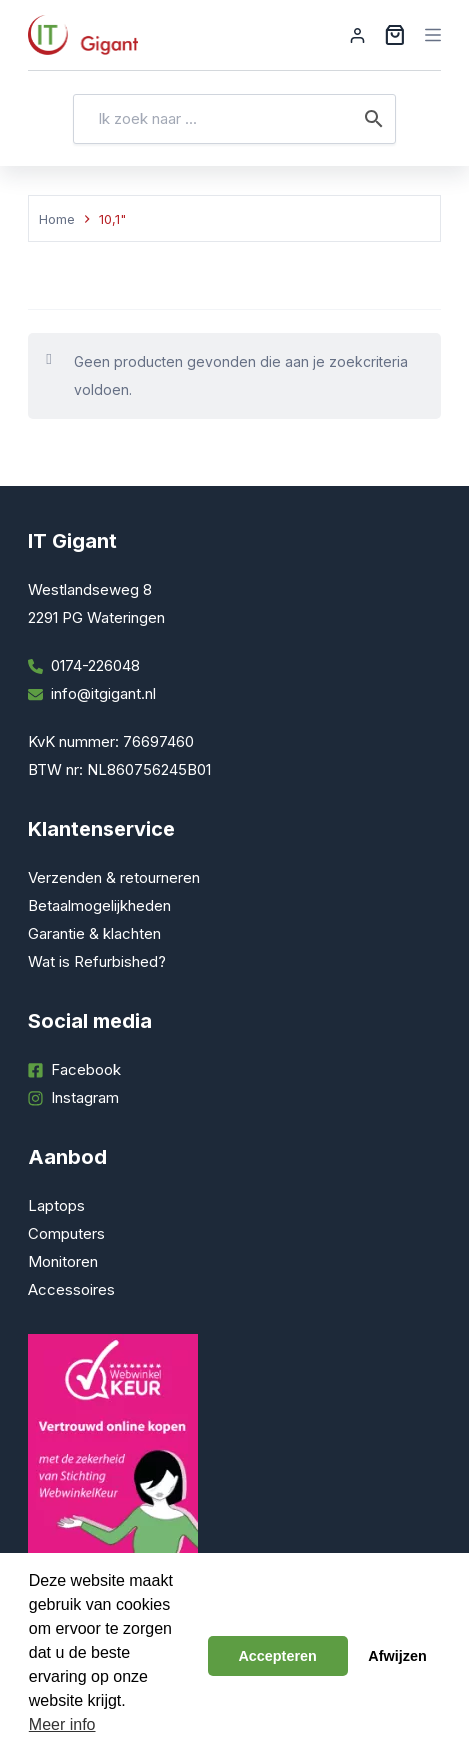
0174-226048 (95, 665)
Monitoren (63, 1261)
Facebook (86, 1069)
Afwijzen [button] (397, 1656)
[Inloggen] (357, 35)
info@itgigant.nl (103, 693)
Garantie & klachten (94, 933)
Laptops (56, 1205)
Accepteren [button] (277, 1656)
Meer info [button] (62, 1724)
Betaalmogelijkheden (99, 905)
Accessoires (71, 1289)
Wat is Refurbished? (97, 961)
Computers (66, 1233)
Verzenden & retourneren (114, 877)
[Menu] (433, 35)
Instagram (85, 1097)
